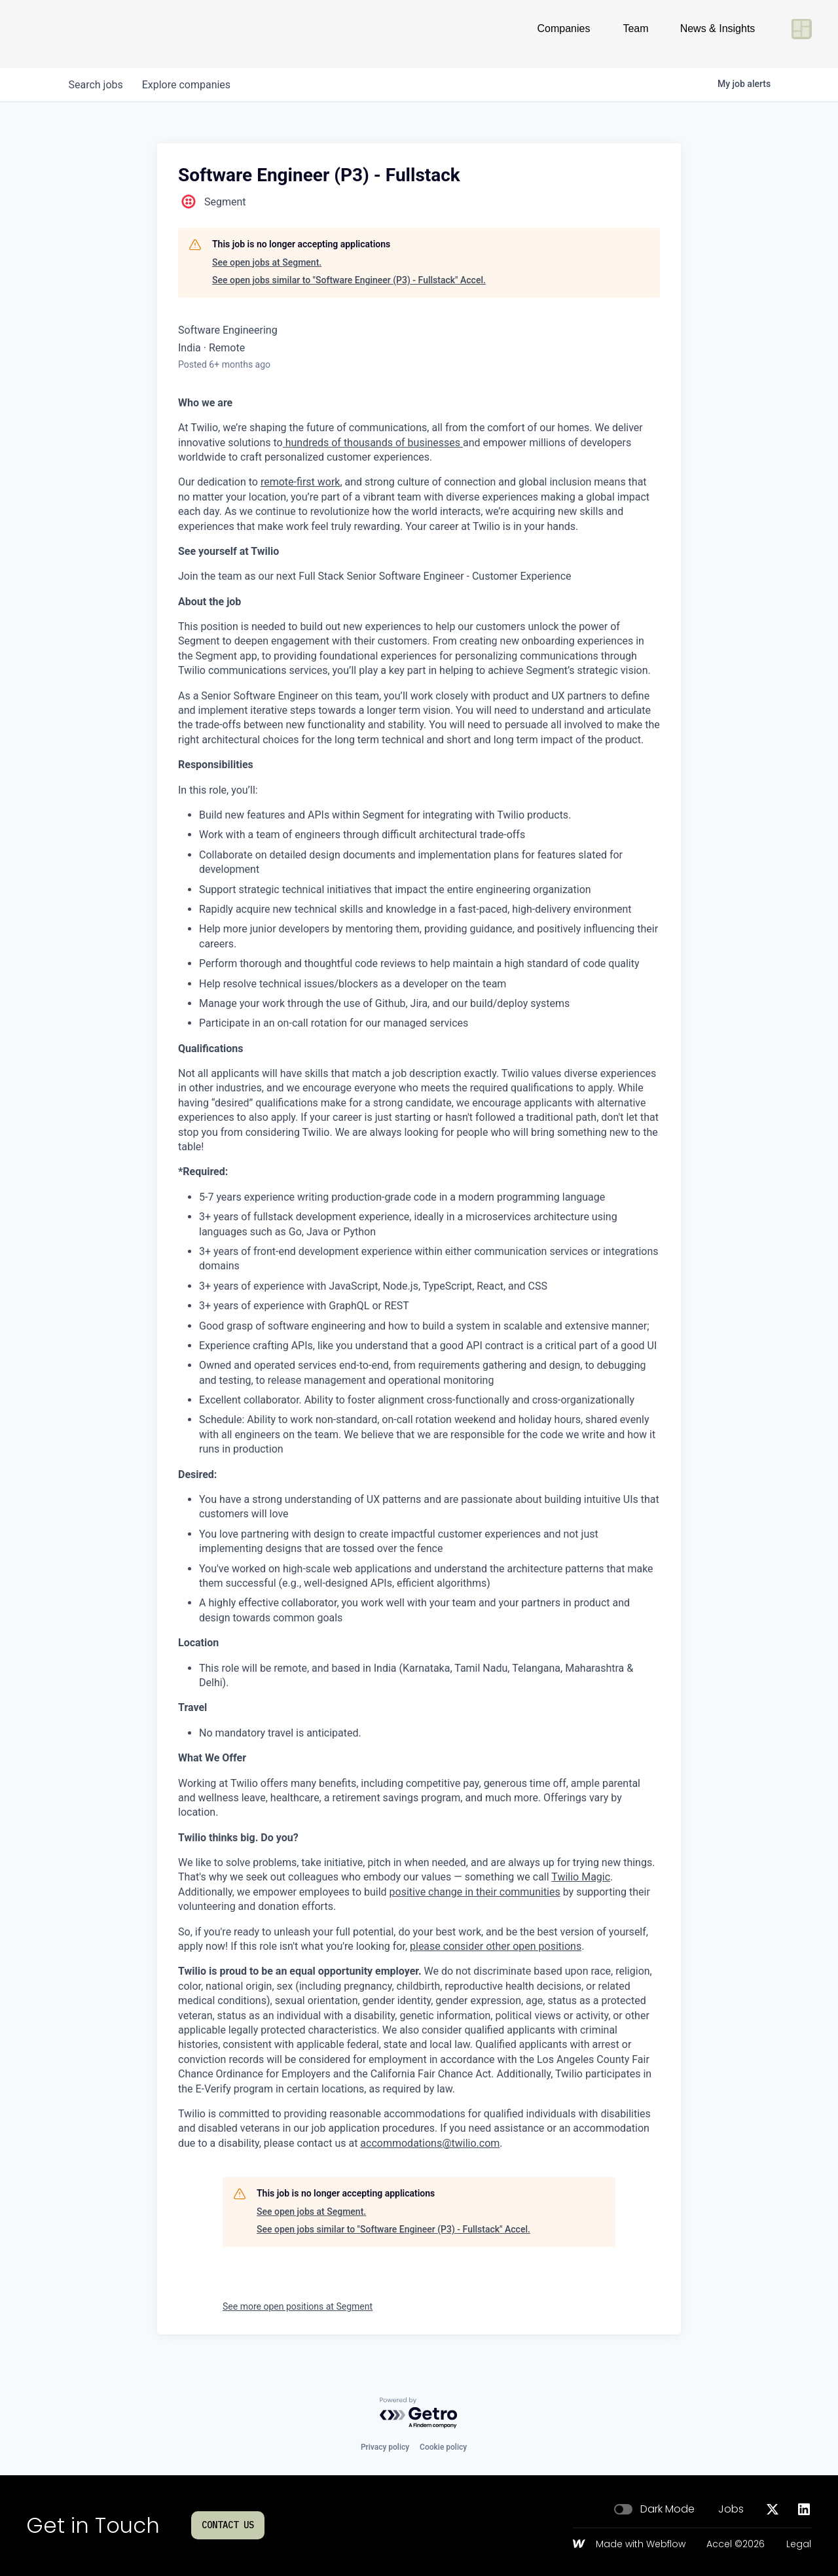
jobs (96, 85)
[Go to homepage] (69, 34)
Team (635, 33)
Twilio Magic (580, 1877)
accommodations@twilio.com (430, 2143)
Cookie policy (443, 2447)
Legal (798, 2544)
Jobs (731, 2509)
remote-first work (300, 482)
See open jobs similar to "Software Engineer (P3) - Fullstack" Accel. (349, 280)
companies (189, 85)
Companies (564, 33)
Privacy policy (385, 2447)
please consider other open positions (495, 1946)
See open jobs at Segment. (266, 262)
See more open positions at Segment (298, 2306)
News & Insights (718, 33)
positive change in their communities (475, 1892)
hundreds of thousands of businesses (373, 442)
